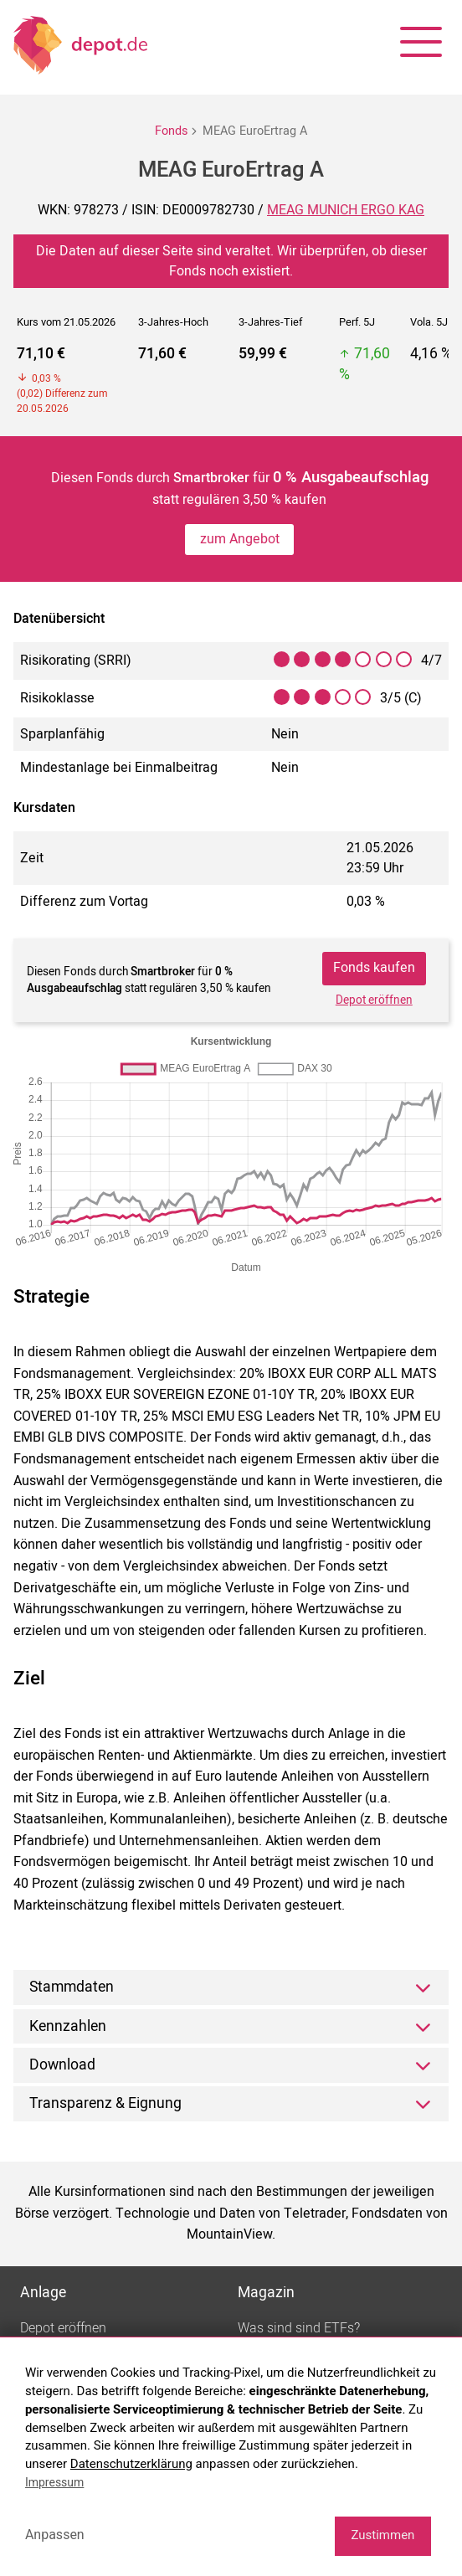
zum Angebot (240, 539)
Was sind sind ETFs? (299, 2328)
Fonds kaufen (374, 968)
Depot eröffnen (374, 1000)
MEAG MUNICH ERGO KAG (345, 210)
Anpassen (55, 2535)
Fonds (171, 131)
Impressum (54, 2482)
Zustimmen (382, 2535)
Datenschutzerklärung (131, 2463)
